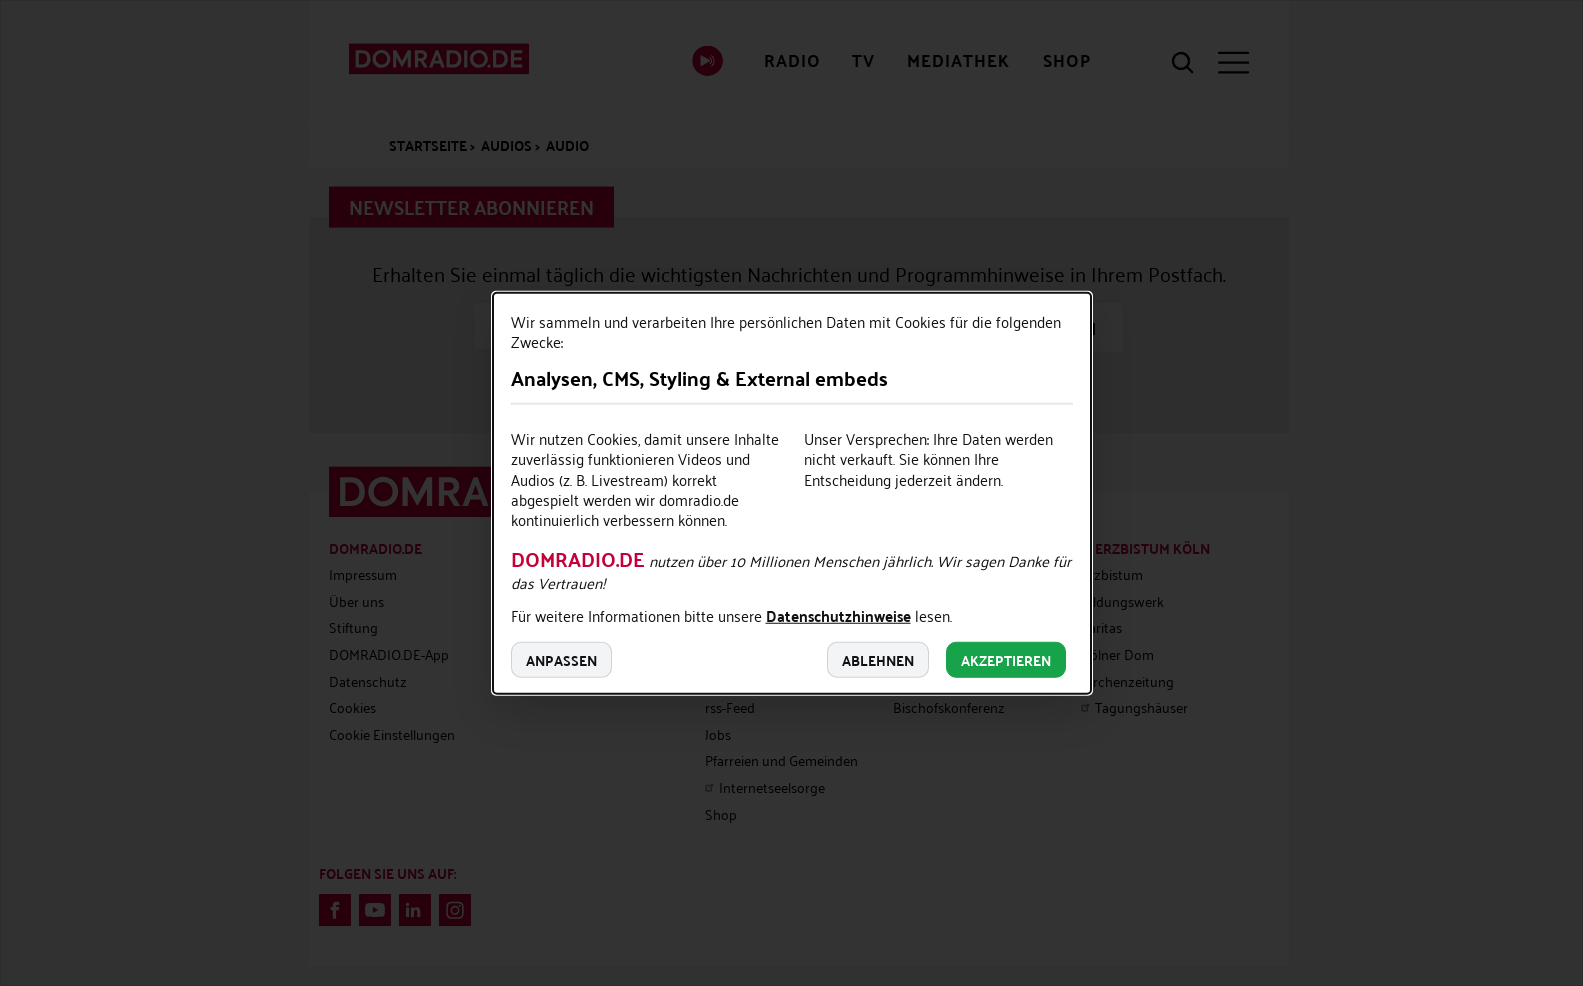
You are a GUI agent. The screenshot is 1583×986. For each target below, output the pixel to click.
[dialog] (792, 493)
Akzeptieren (1006, 659)
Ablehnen (878, 659)
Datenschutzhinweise (838, 617)
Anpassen (561, 659)
